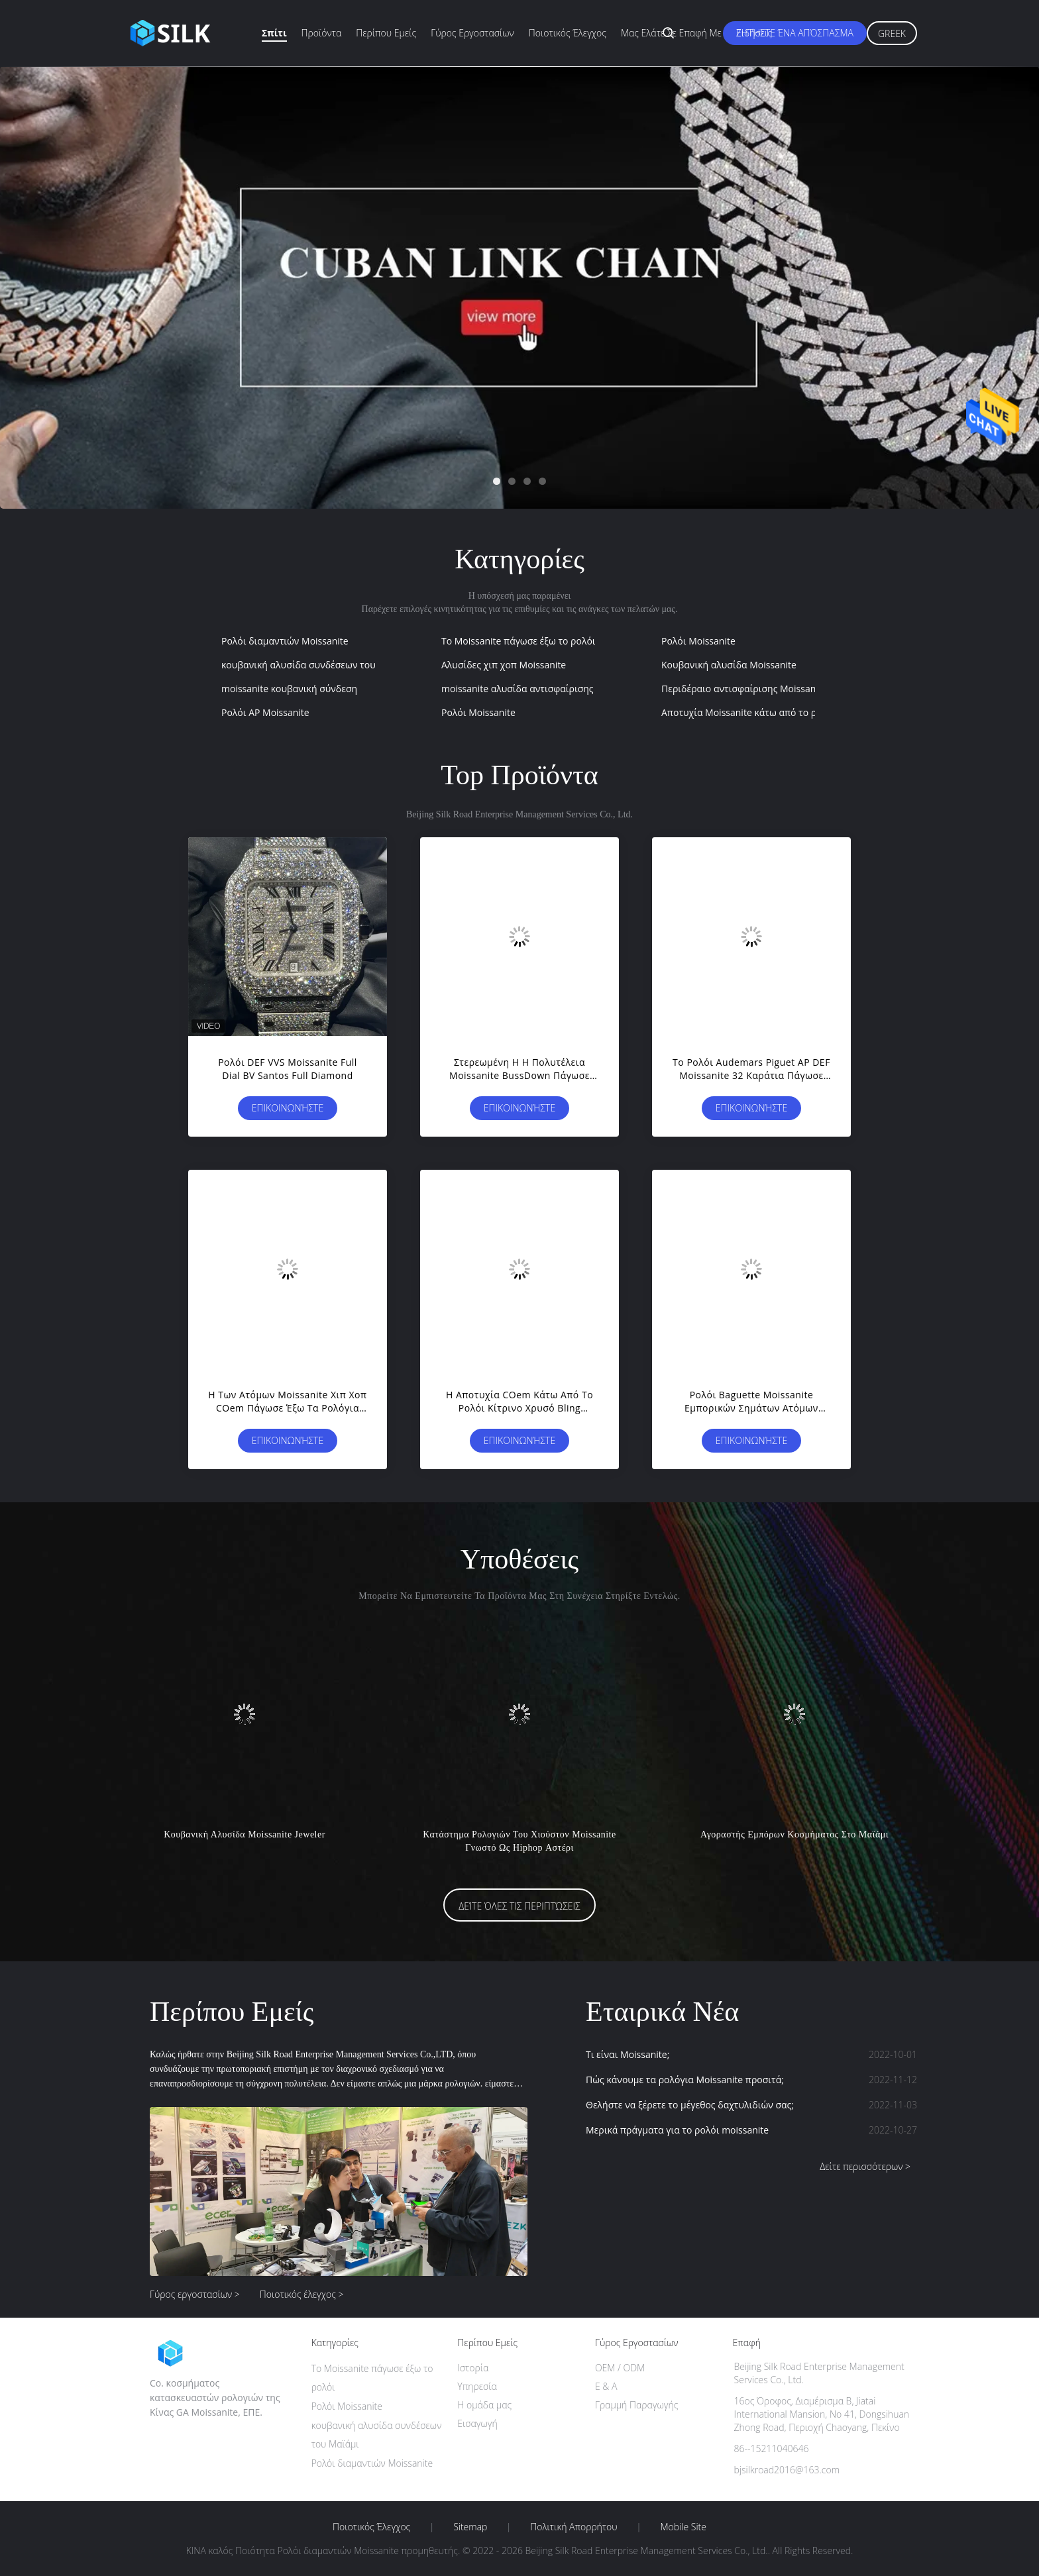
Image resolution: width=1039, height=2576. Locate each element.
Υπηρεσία (477, 2386)
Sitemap (470, 2527)
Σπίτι (274, 32)
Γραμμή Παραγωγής (636, 2404)
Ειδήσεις (754, 32)
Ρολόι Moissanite (698, 641)
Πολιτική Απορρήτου (573, 2527)
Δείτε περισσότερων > (865, 2166)
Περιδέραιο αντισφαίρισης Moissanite (744, 688)
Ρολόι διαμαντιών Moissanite (285, 641)
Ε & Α (606, 2386)
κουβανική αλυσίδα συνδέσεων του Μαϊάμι (315, 664)
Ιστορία (472, 2367)
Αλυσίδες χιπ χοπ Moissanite (503, 664)
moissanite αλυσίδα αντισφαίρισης (517, 688)
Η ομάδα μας (484, 2404)
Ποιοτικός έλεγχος (567, 32)
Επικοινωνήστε (287, 1108)
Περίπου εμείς (386, 32)
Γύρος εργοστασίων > (195, 2294)
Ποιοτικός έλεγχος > (302, 2294)
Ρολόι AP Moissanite (265, 712)
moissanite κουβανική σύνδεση (289, 688)
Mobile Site (683, 2527)
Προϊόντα (321, 32)
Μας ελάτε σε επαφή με (671, 32)
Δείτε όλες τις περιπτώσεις (519, 1906)
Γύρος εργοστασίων (472, 32)
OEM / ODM (620, 2367)
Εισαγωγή (477, 2423)
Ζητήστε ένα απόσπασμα (794, 32)
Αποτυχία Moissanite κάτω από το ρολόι (748, 712)
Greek (892, 33)
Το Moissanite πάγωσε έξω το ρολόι (518, 641)
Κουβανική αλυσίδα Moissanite (728, 664)
